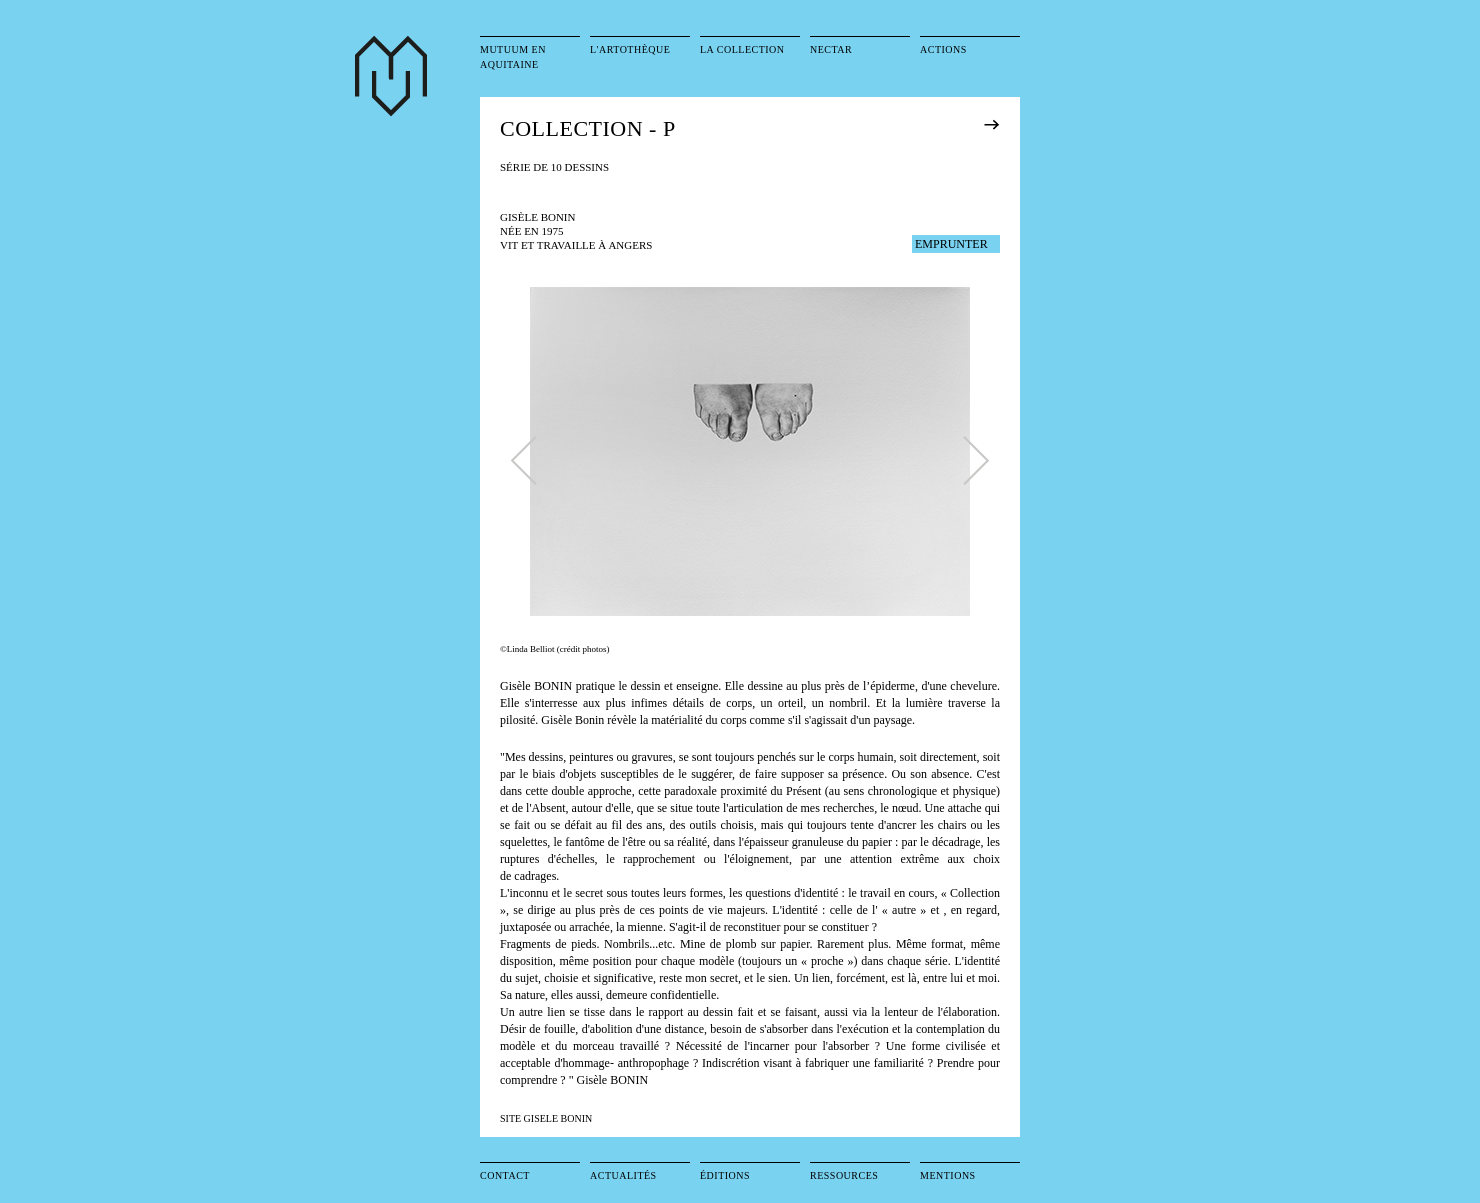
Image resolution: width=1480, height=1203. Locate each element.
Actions (943, 49)
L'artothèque (630, 49)
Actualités (623, 1175)
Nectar (831, 49)
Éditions (725, 1175)
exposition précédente (1019, 124)
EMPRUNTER (951, 244)
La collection (742, 49)
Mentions (948, 1175)
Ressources (844, 1175)
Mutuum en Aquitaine (513, 57)
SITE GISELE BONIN (546, 1118)
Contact (505, 1175)
